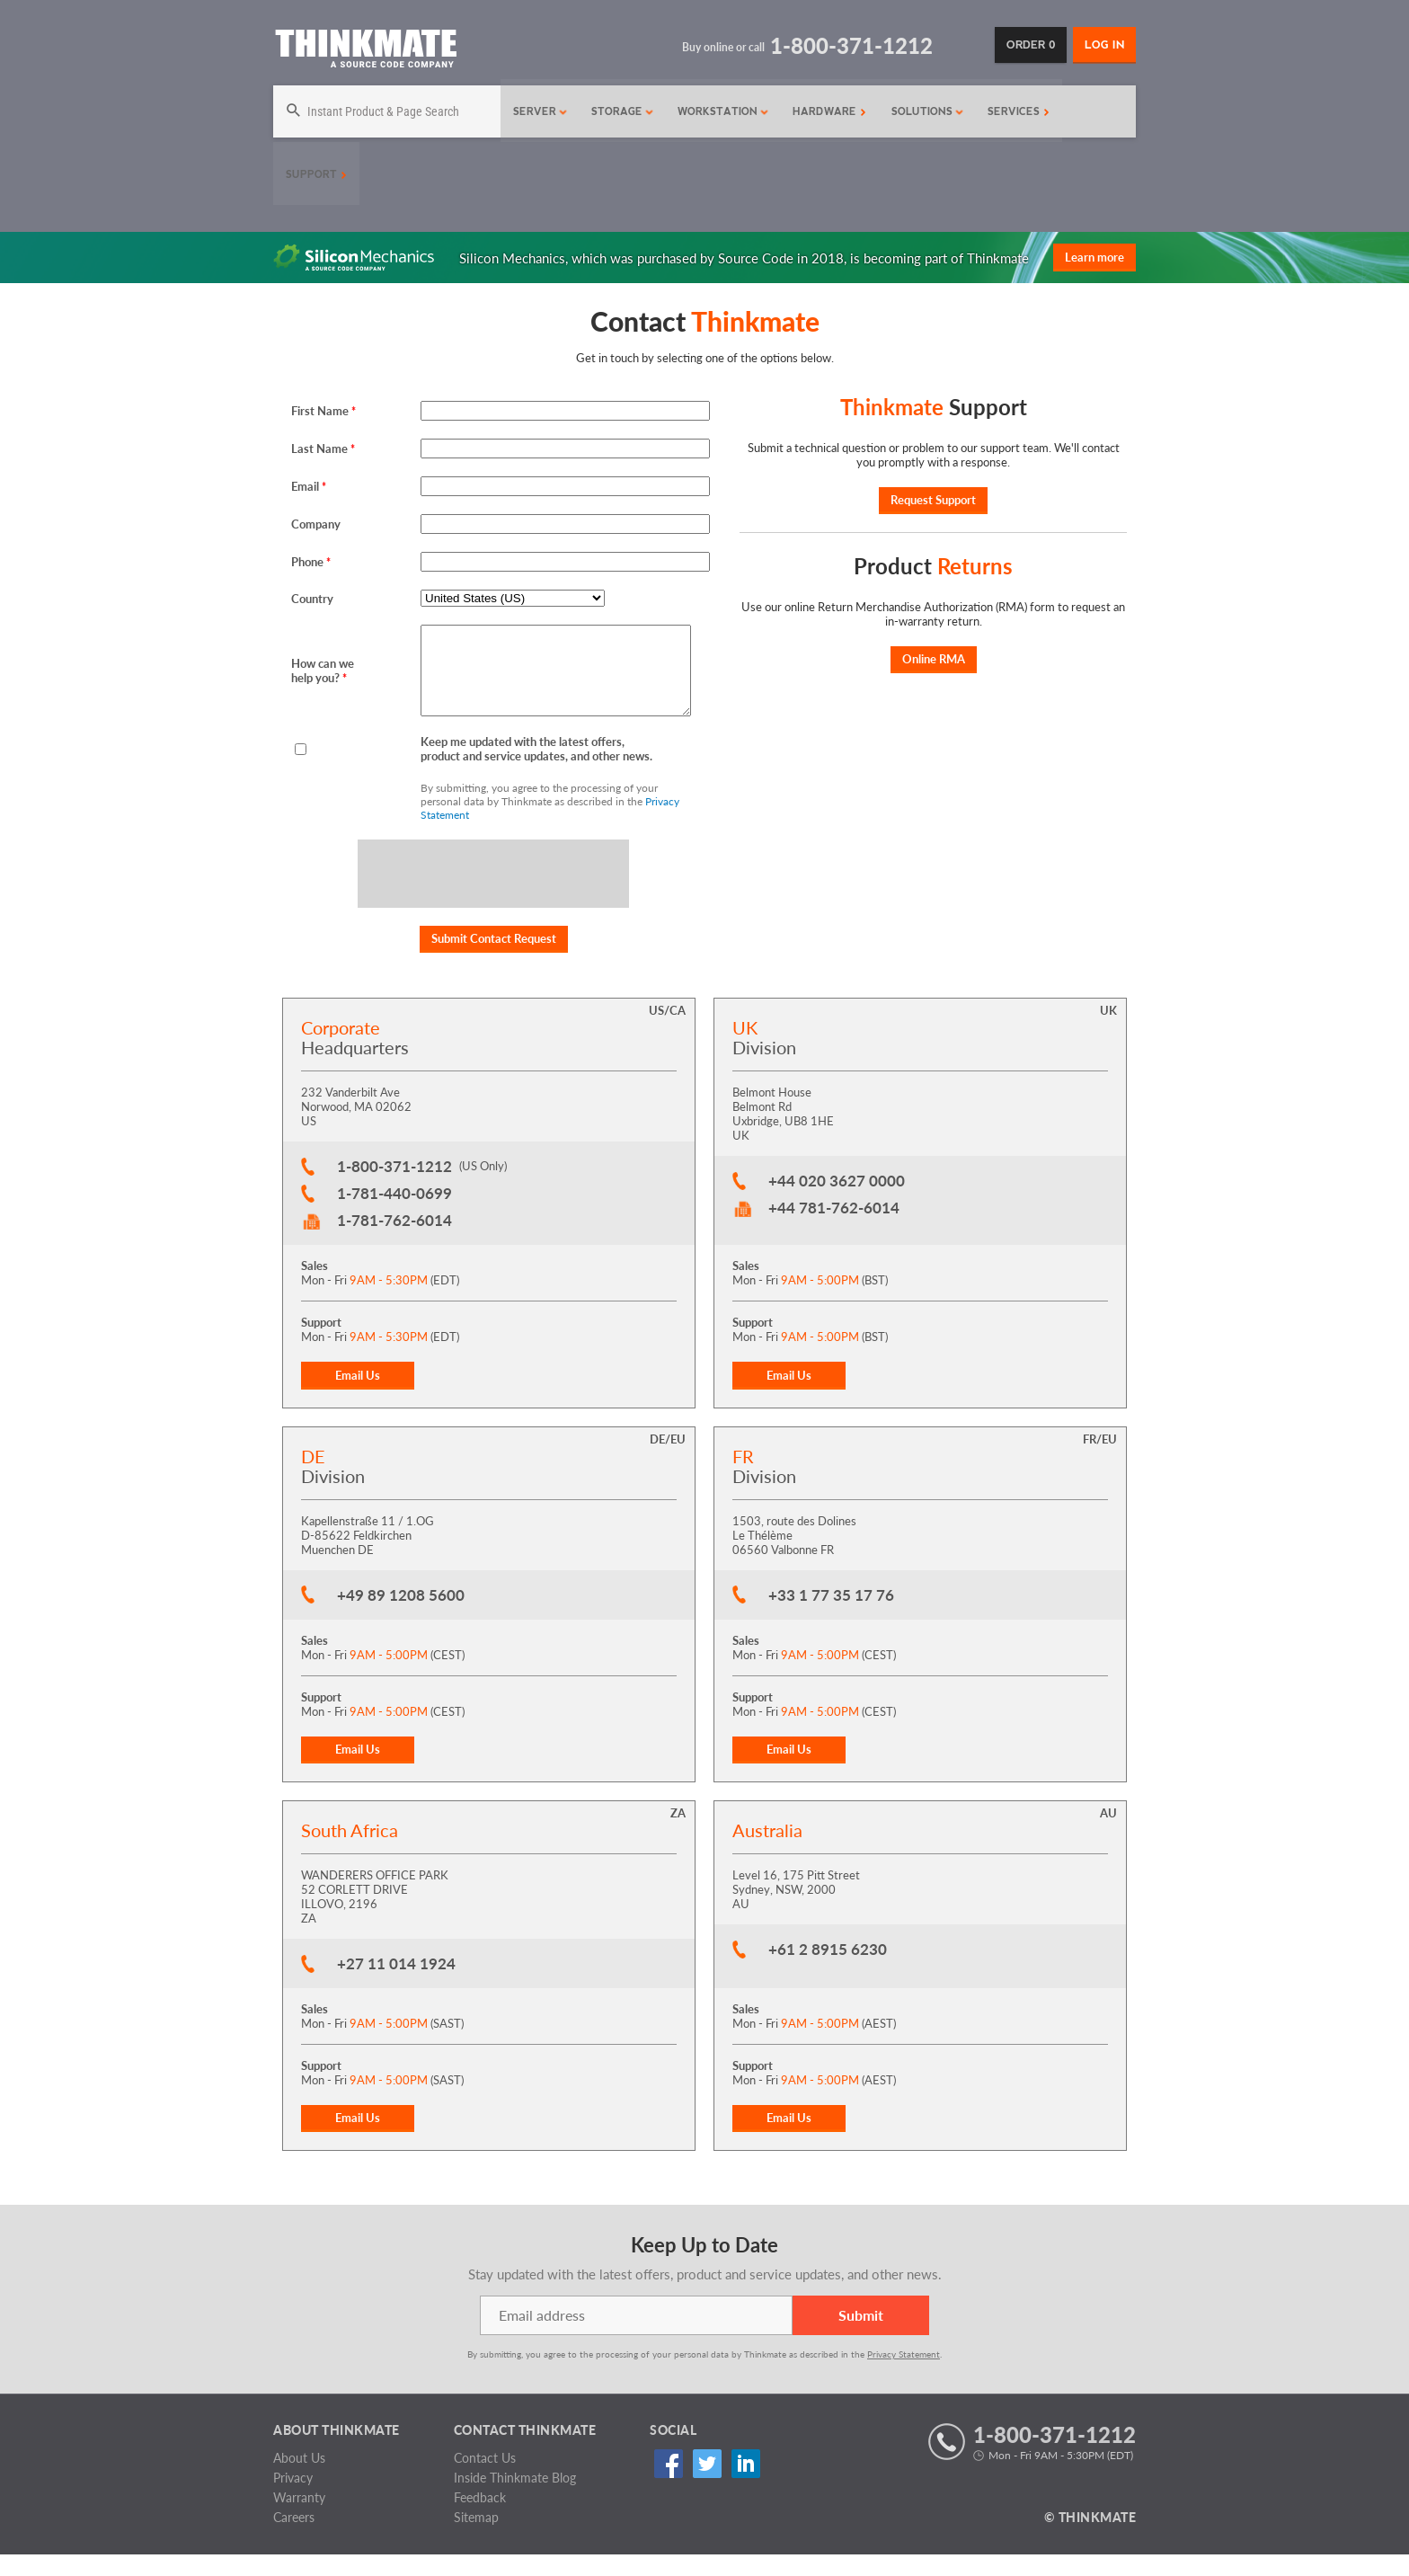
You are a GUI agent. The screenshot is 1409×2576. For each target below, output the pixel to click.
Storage (618, 111)
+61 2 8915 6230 (827, 1970)
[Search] (384, 111)
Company (316, 524)
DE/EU (668, 1460)
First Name (323, 411)
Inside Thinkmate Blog (515, 2499)
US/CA (667, 1032)
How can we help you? (322, 681)
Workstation (719, 111)
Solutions (923, 111)
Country (312, 598)
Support (316, 174)
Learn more (1094, 257)
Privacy (293, 2499)
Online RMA (933, 659)
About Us (299, 2479)
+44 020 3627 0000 (836, 1202)
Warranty (299, 2519)
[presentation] (494, 896)
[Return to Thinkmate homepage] (365, 51)
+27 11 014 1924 (396, 1985)
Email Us (357, 1397)
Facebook (665, 2485)
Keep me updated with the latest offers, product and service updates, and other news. (536, 770)
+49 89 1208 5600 (401, 1616)
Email (308, 486)
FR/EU (1100, 1460)
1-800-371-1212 (394, 1187)
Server (536, 111)
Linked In (737, 2485)
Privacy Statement (903, 2375)
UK (1108, 1032)
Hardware (825, 111)
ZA (678, 1834)
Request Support (933, 500)
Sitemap (476, 2538)
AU (1108, 1834)
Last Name (323, 448)
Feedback (480, 2519)
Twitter (701, 2485)
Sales (314, 1287)
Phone (311, 562)
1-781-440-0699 (394, 1214)
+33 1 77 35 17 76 (831, 1616)
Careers (294, 2538)
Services (1014, 111)
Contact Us (485, 2479)
